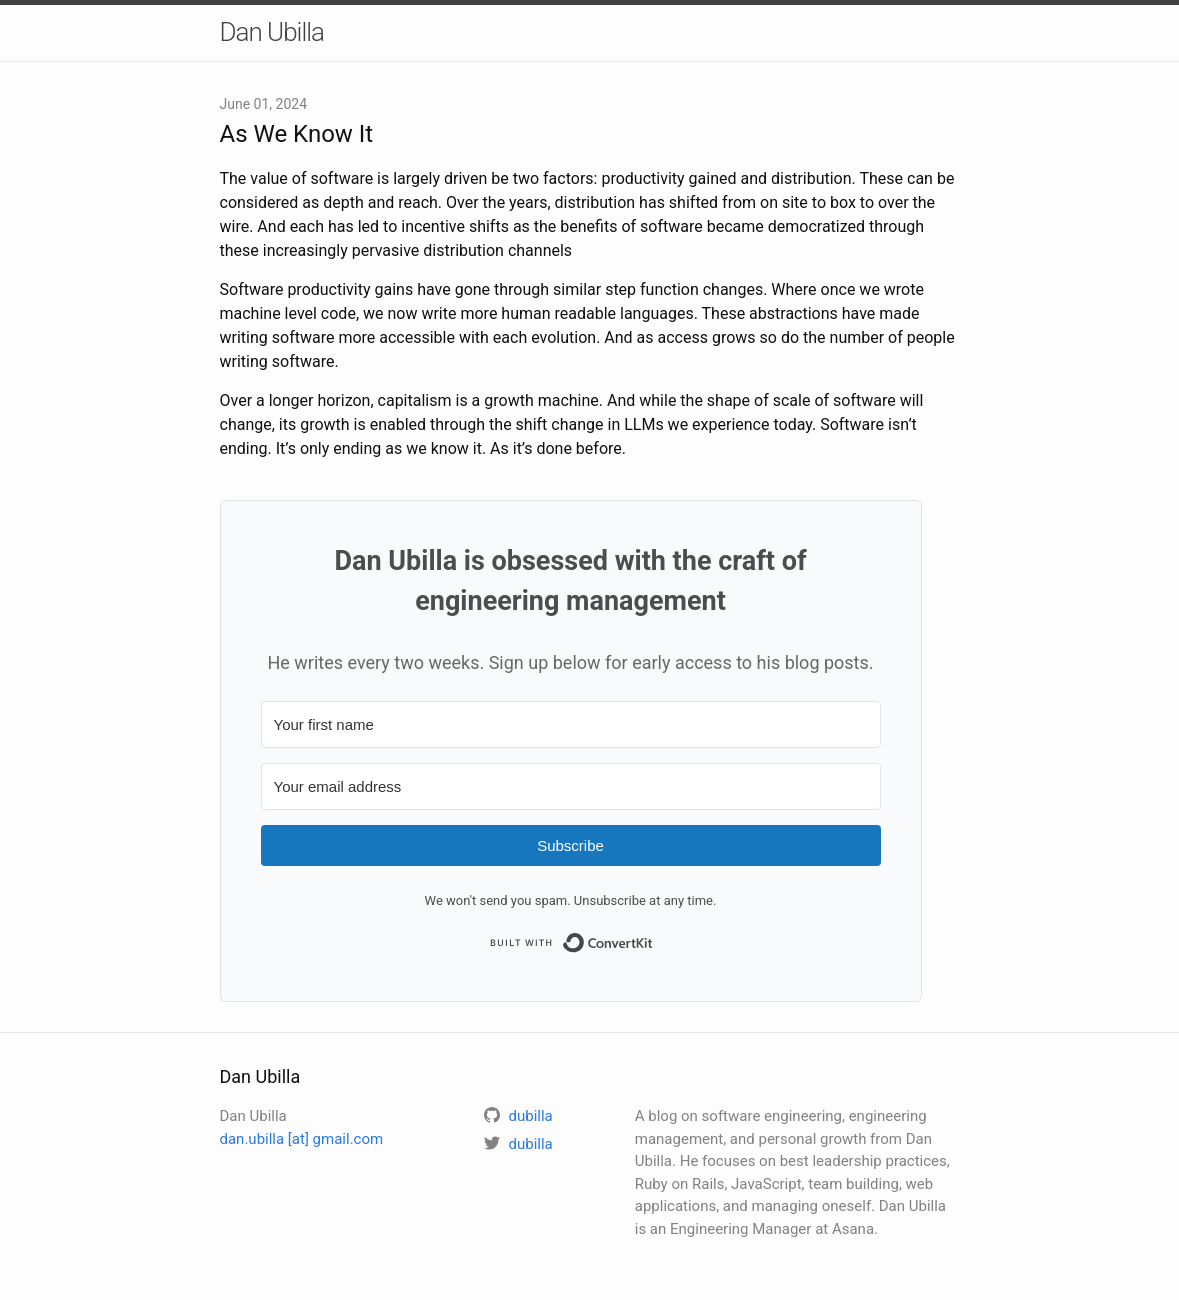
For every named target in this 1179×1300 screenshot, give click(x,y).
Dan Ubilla (272, 32)
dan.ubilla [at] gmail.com (302, 1139)
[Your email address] (571, 786)
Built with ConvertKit (653, 937)
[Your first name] (571, 724)
